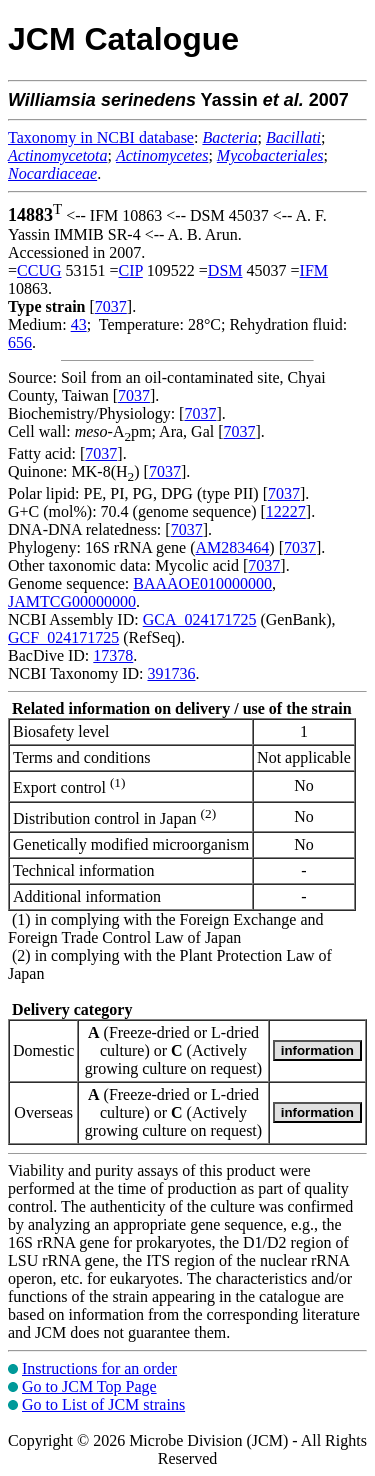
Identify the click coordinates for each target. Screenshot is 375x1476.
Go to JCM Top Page (89, 1386)
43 (79, 324)
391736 (171, 673)
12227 (286, 511)
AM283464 (233, 547)
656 (20, 342)
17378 (113, 655)
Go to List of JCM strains (103, 1404)
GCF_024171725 (63, 637)
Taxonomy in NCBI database (101, 137)
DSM (225, 270)
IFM (314, 270)
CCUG (39, 270)
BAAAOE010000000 (202, 583)
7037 (111, 306)
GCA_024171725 (200, 619)
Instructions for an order (99, 1368)
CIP (131, 270)
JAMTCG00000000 (72, 601)
